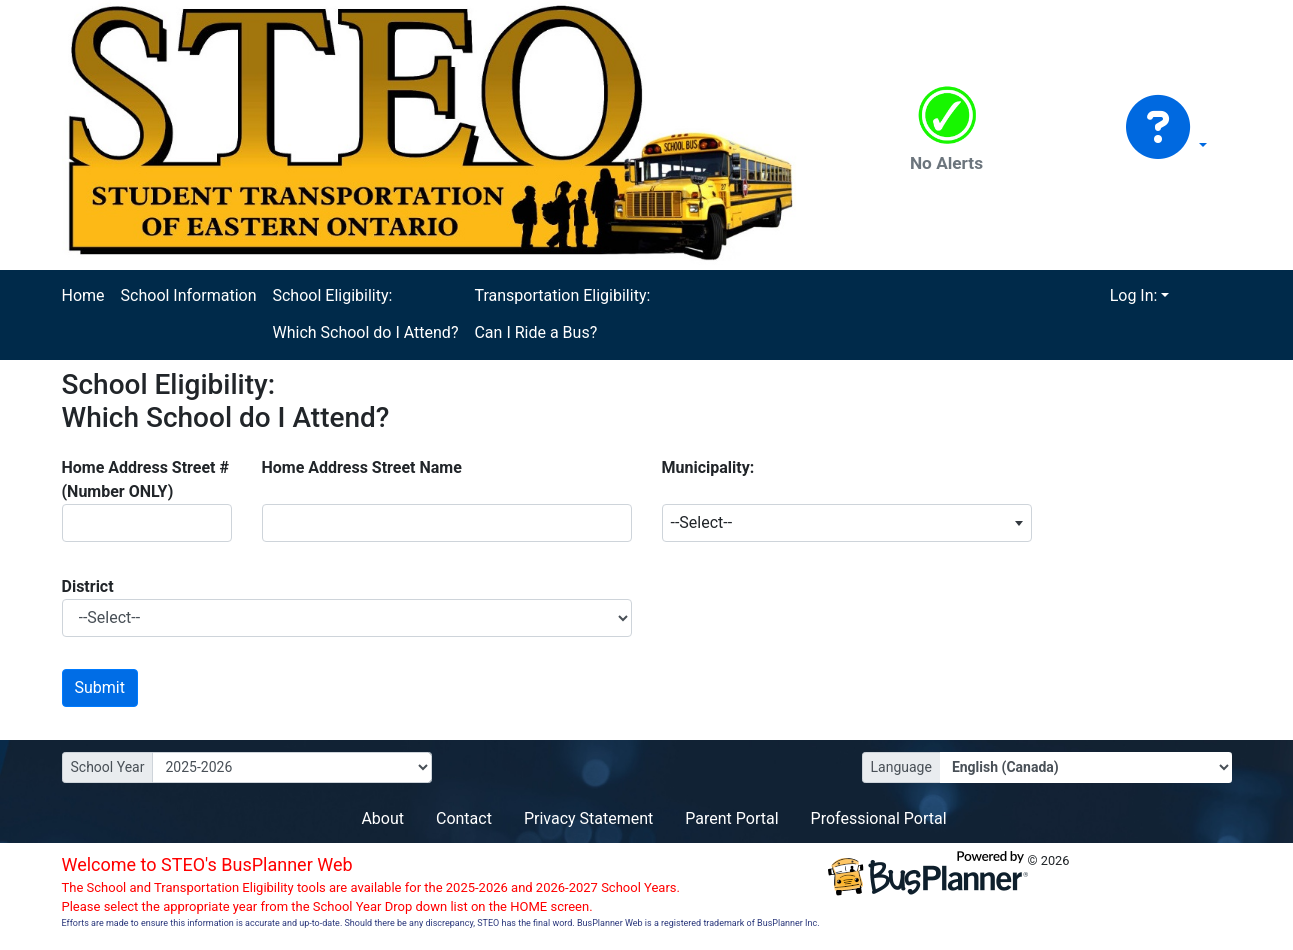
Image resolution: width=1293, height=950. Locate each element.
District (88, 586)
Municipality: (708, 467)
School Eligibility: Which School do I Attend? (365, 314)
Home (83, 295)
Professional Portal (879, 818)
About (382, 818)
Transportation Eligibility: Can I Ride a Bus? (562, 314)
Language (901, 767)
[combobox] (847, 523)
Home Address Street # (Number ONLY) (145, 479)
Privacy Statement (588, 818)
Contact (464, 818)
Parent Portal (731, 818)
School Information (189, 295)
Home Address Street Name (362, 467)
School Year (108, 767)
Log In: (1134, 295)
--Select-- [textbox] (702, 522)
